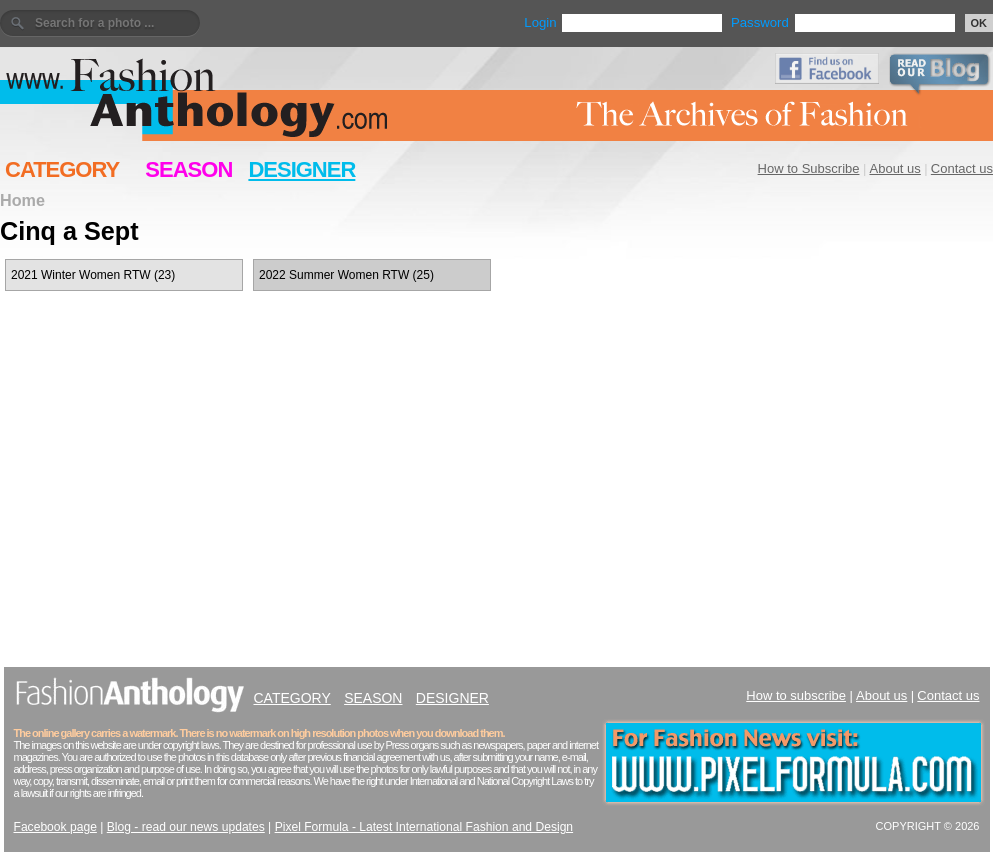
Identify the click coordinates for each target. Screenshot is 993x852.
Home (22, 200)
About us (895, 168)
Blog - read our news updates (186, 827)
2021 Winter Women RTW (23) (93, 275)
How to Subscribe (809, 168)
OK (979, 23)
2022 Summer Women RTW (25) (346, 275)
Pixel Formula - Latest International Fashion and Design (424, 827)
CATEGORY (62, 169)
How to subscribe (796, 695)
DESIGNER (301, 169)
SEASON (188, 169)
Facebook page (55, 827)
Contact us (962, 168)
